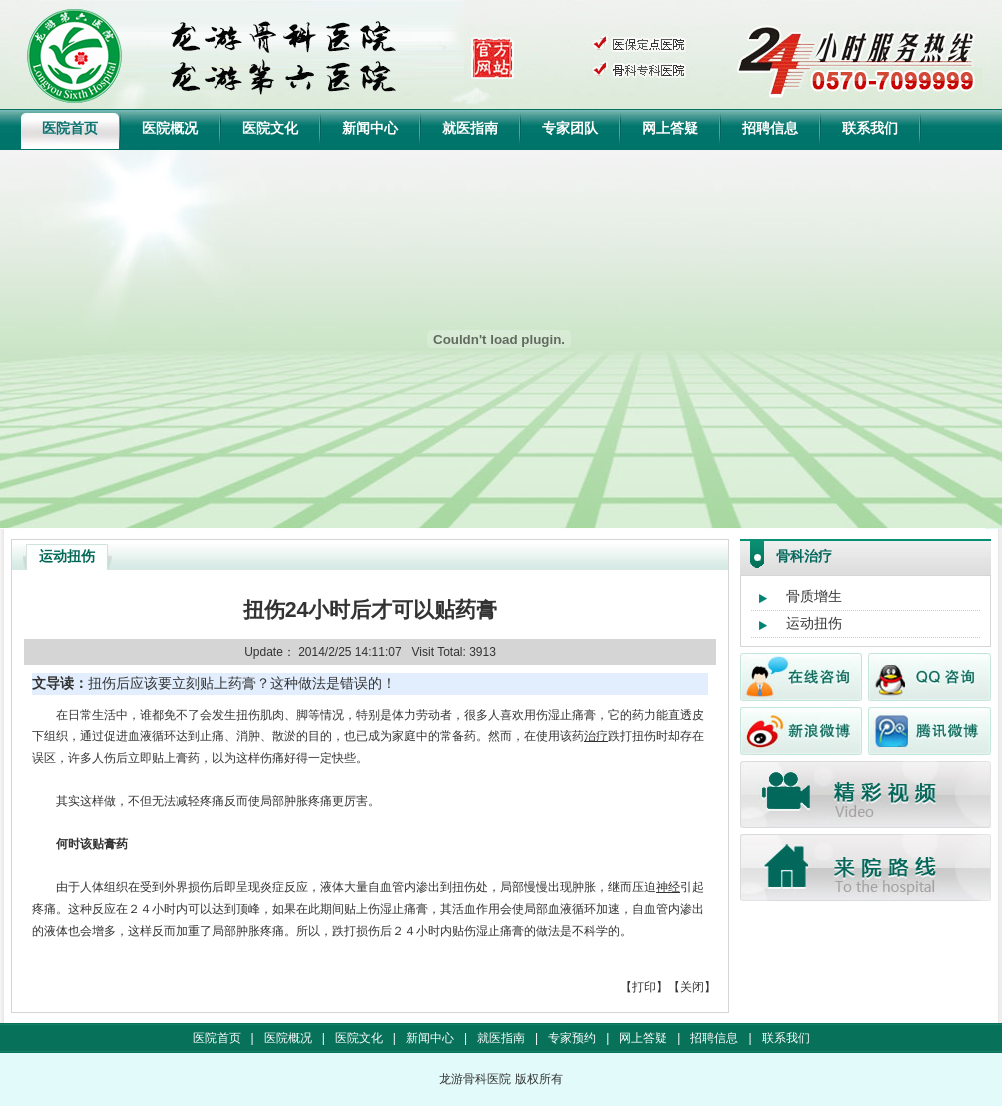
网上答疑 (670, 128)
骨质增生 (814, 596)
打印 (644, 987)
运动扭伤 (814, 623)
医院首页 (70, 128)
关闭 (692, 987)
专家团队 (570, 128)
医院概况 (170, 128)
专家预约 (572, 1038)
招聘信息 (770, 128)
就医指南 (470, 128)
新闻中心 (370, 128)
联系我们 (870, 128)
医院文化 (270, 128)
